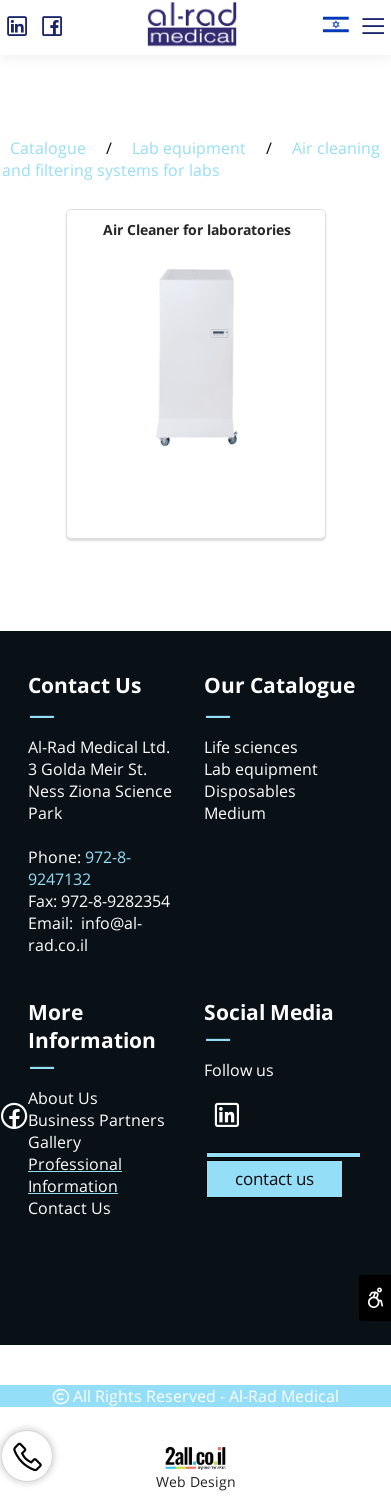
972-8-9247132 (79, 868)
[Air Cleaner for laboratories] (196, 448)
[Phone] (27, 1456)
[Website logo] (335, 17)
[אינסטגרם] (17, 22)
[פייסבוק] (52, 22)
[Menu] (373, 22)
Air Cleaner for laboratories (197, 229)
